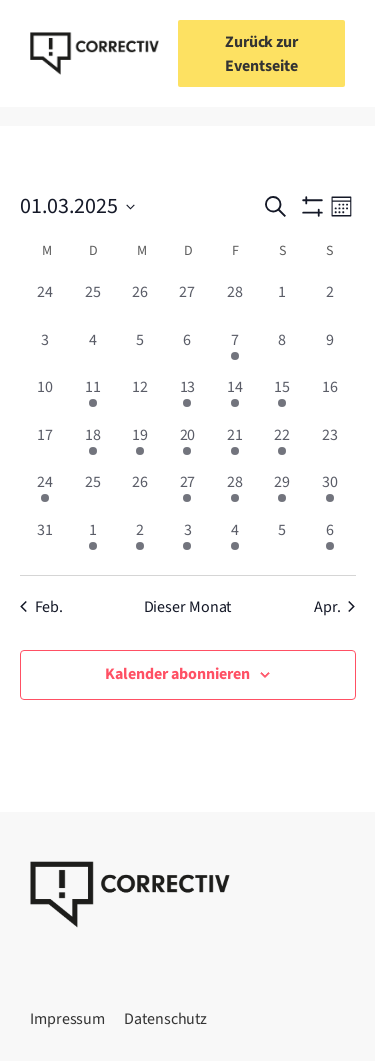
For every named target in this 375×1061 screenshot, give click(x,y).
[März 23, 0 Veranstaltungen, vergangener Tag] (329, 446)
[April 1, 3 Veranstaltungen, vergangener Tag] (92, 541)
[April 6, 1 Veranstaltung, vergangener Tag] (329, 541)
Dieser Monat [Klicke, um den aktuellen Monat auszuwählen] (188, 607)
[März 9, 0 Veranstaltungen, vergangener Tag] (329, 351)
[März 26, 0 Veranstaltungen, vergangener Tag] (139, 493)
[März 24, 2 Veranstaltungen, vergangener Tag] (45, 493)
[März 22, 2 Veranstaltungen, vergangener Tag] (282, 446)
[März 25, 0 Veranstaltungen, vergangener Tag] (92, 493)
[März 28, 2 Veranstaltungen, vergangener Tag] (234, 493)
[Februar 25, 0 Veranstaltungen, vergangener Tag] (92, 303)
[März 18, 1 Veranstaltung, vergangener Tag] (92, 446)
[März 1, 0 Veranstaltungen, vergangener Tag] (282, 303)
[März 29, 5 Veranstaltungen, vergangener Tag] (282, 493)
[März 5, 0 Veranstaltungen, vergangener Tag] (139, 351)
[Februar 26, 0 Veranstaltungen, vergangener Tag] (139, 303)
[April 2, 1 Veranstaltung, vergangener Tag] (139, 541)
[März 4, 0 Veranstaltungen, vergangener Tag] (92, 351)
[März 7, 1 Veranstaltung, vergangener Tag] (234, 351)
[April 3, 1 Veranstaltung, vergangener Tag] (187, 541)
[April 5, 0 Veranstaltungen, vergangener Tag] (282, 541)
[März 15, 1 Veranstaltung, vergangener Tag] (282, 398)
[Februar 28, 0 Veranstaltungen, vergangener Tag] (234, 303)
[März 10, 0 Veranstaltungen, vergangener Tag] (45, 398)
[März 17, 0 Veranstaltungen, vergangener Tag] (45, 446)
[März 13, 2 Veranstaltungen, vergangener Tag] (187, 398)
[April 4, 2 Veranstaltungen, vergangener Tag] (234, 541)
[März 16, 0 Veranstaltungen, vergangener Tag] (329, 398)
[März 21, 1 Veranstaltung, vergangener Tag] (234, 446)
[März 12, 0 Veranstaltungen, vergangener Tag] (139, 398)
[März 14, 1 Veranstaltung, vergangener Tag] (234, 398)
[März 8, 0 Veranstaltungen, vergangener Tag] (282, 351)
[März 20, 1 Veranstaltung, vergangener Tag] (187, 446)
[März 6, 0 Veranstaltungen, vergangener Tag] (187, 351)
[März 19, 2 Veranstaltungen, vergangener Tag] (139, 446)
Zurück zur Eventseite (261, 54)
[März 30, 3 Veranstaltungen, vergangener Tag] (329, 493)
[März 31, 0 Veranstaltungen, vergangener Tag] (45, 541)
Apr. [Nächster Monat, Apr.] (335, 607)
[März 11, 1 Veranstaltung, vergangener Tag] (92, 398)
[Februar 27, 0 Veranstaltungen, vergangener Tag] (187, 303)
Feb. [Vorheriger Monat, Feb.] (42, 607)
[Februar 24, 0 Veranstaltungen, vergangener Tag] (45, 303)
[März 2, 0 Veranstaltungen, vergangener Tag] (329, 303)
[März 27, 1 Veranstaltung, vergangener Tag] (187, 493)
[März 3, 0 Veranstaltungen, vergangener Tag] (45, 351)
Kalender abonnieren (177, 674)
